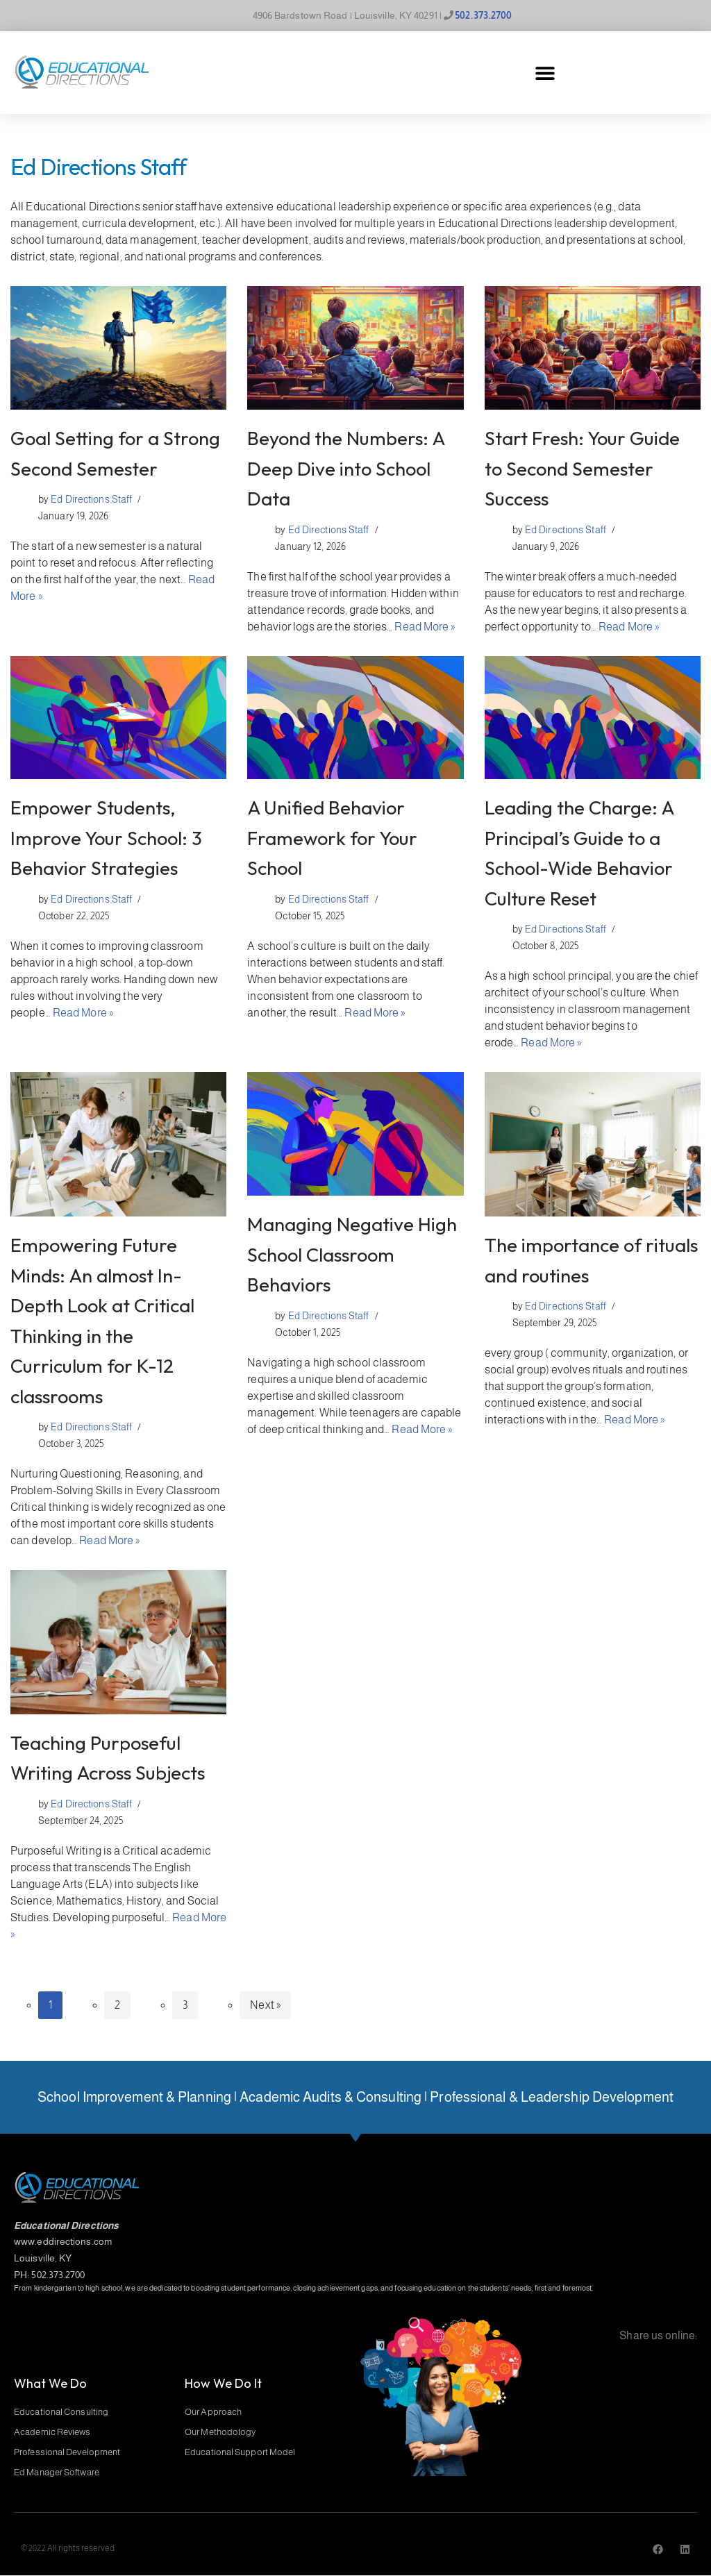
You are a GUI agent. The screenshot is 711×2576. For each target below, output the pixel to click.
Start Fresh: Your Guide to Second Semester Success (582, 468)
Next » (265, 2005)
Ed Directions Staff (91, 499)
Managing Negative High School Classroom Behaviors (352, 1254)
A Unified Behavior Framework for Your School (332, 838)
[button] (544, 72)
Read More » (424, 627)
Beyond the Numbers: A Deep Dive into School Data (345, 468)
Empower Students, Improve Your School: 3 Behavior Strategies (106, 838)
